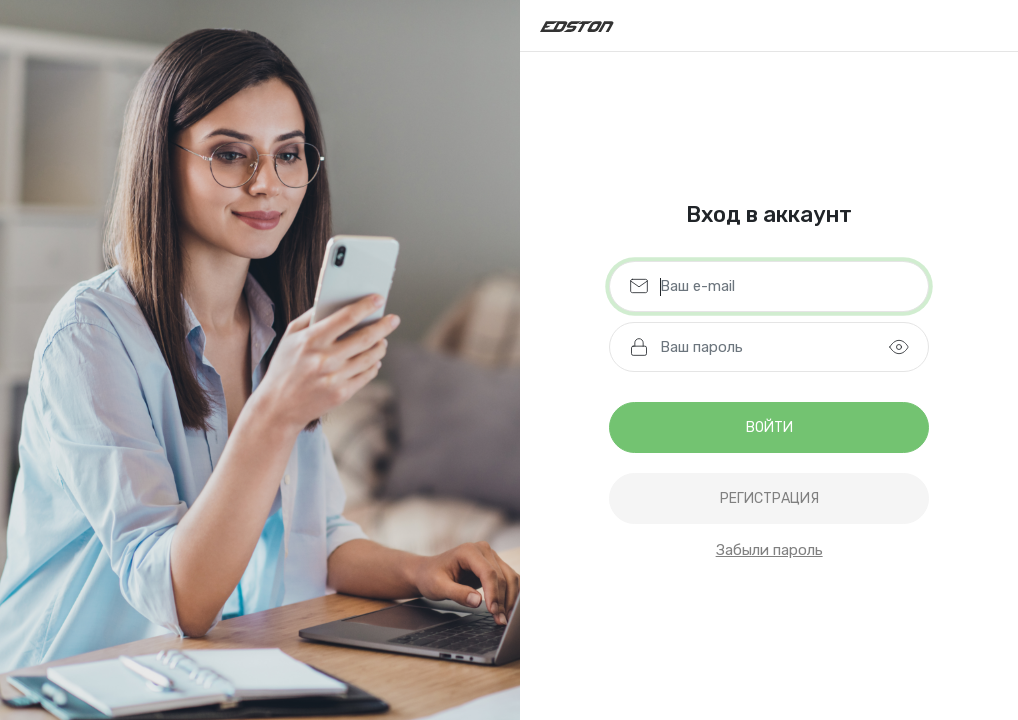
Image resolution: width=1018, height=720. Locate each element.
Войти (769, 427)
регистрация (769, 498)
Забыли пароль (769, 550)
